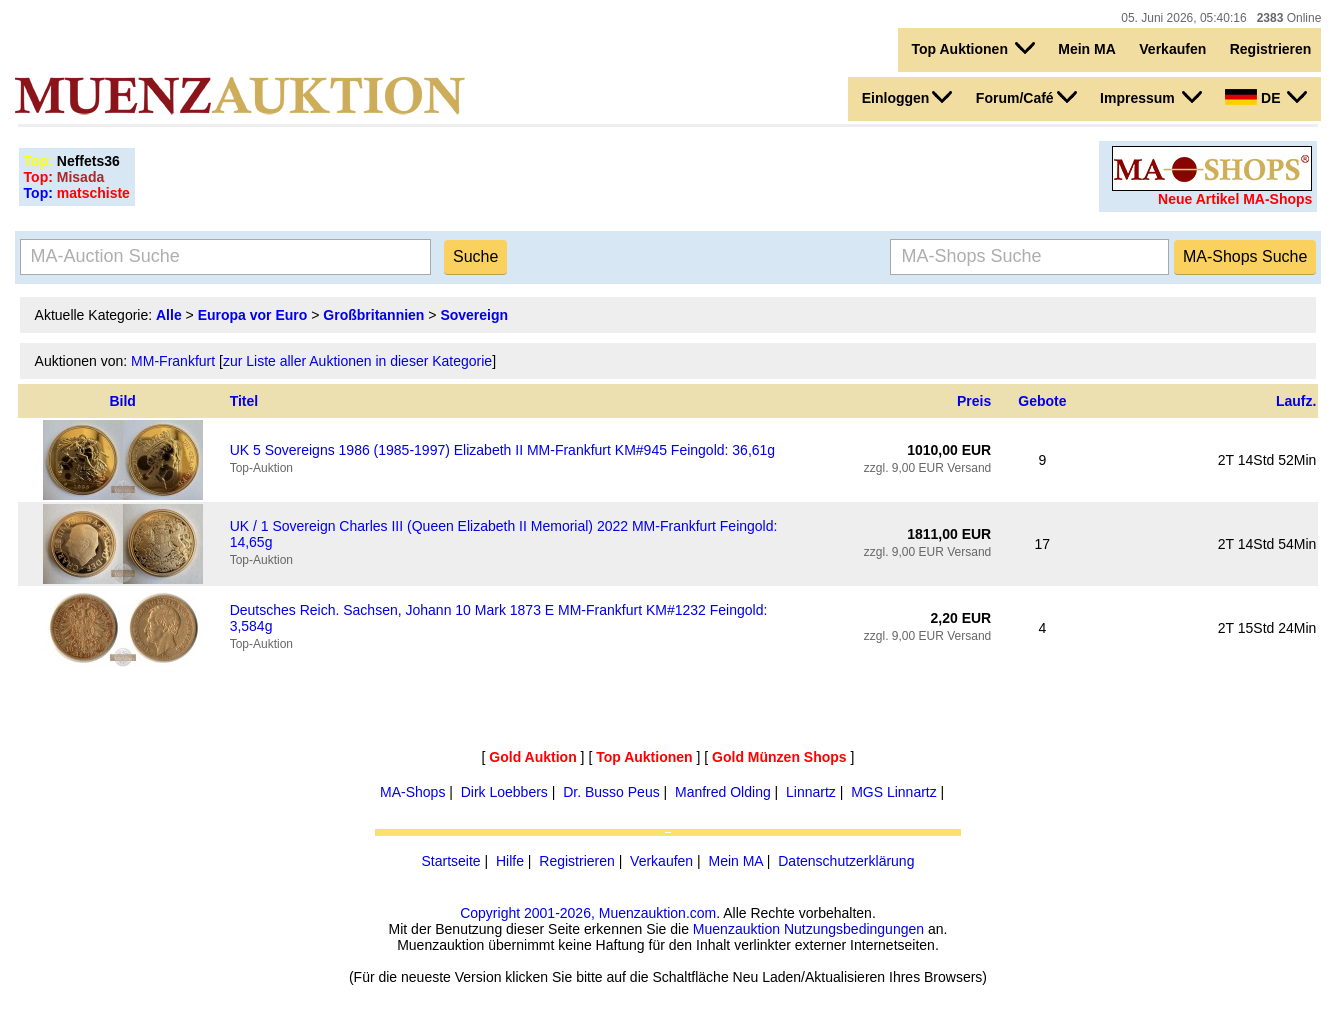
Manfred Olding (723, 792)
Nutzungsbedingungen (854, 929)
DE (1266, 97)
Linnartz (811, 792)
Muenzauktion (736, 929)
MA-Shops (412, 792)
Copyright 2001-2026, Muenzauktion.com (588, 913)
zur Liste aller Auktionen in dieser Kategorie (357, 361)
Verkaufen (1172, 49)
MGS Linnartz (894, 792)
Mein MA (1087, 49)
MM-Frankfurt (173, 361)
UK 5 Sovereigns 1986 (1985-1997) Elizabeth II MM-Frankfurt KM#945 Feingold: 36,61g (503, 450)
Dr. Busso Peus (611, 792)
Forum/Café (1026, 97)
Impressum (1151, 97)
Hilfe (510, 861)
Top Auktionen (973, 48)
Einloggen (907, 97)
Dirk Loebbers (504, 792)
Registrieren (1271, 49)
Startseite (451, 861)
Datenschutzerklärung (846, 861)
